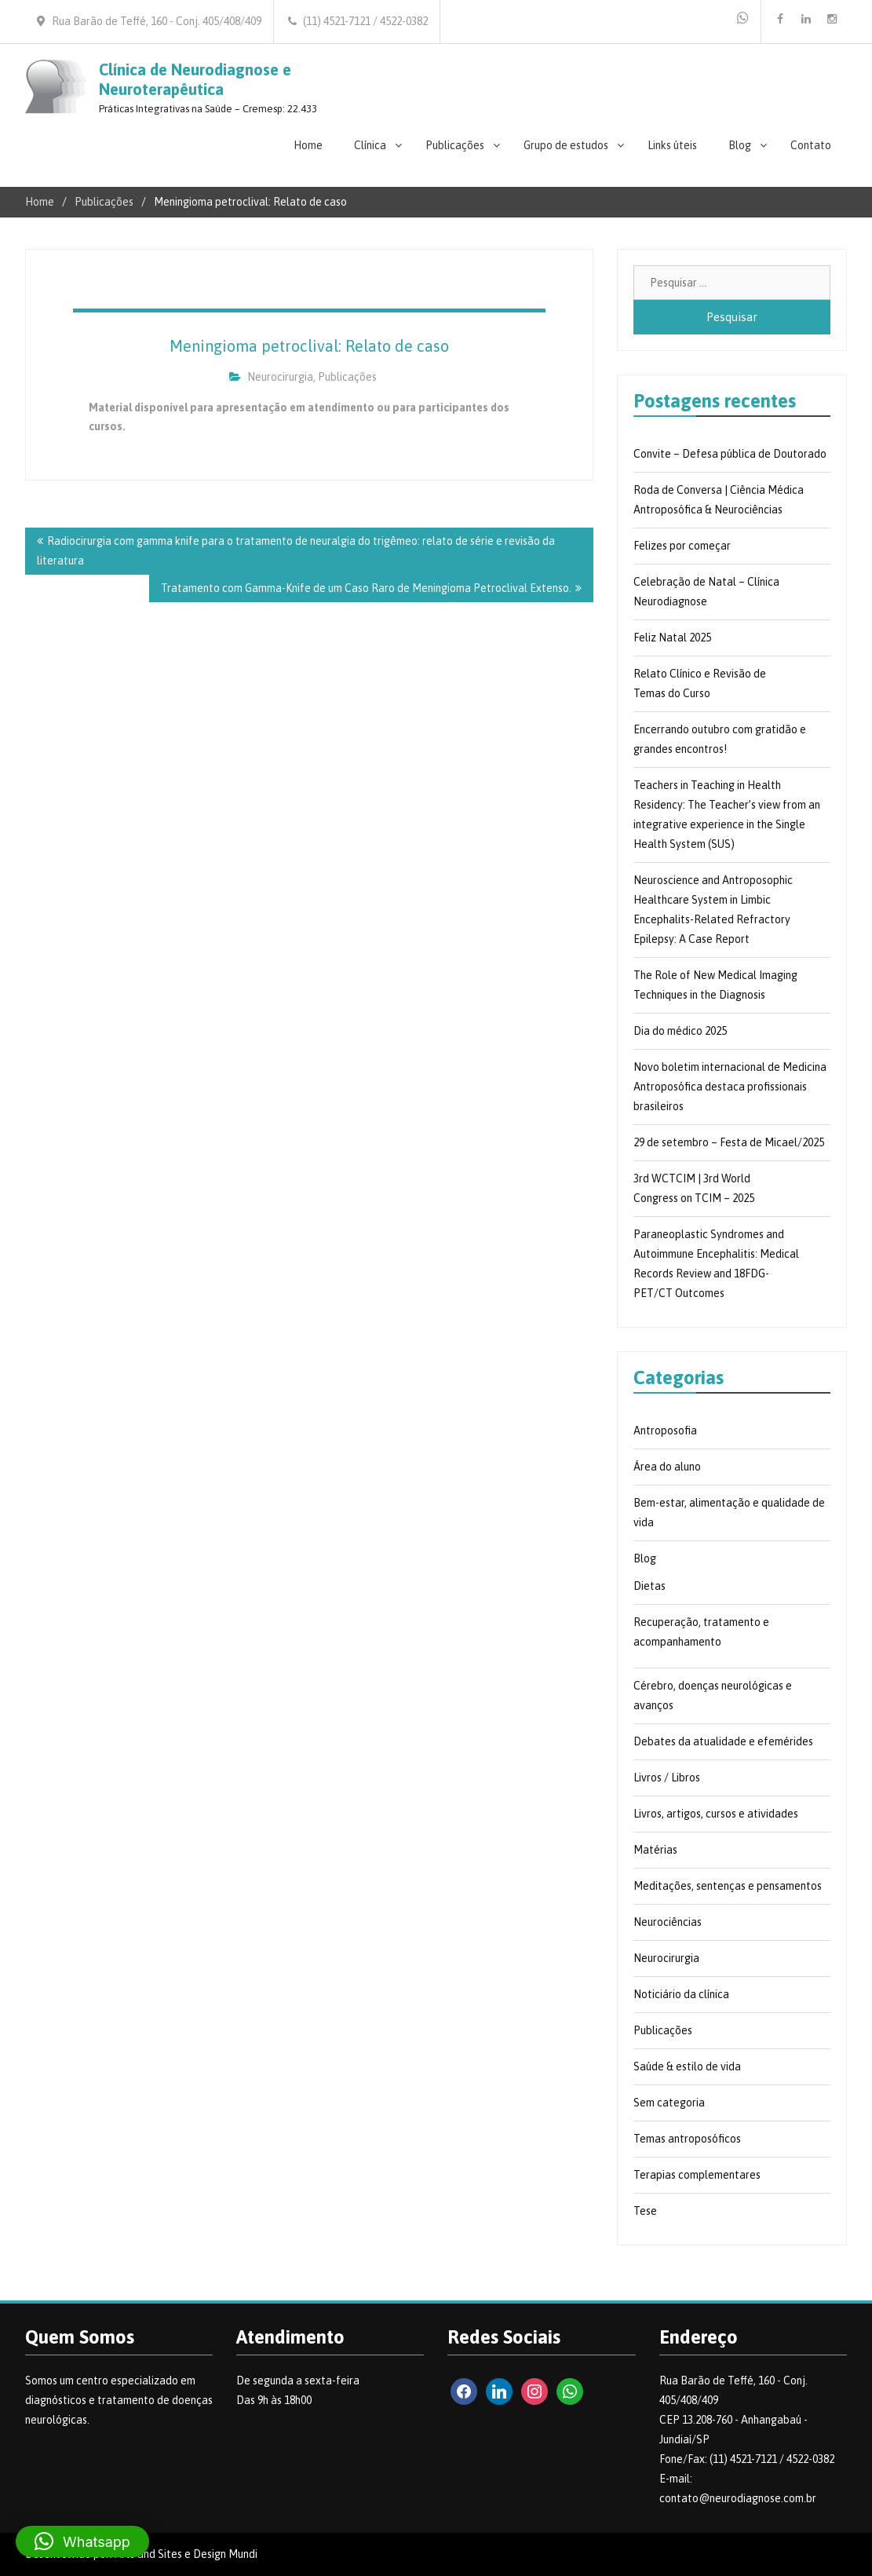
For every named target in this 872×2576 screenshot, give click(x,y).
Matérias (655, 1849)
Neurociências (667, 1922)
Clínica (370, 145)
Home (308, 145)
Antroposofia (665, 1430)
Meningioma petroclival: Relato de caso (309, 346)
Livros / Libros (666, 1777)
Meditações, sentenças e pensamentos (727, 1886)
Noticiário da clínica (681, 1994)
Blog (739, 145)
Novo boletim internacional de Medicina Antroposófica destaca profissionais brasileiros (729, 1087)
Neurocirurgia (280, 377)
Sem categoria (669, 2102)
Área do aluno (667, 1466)
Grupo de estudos (566, 145)
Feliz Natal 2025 (672, 637)
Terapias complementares (697, 2175)
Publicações (454, 145)
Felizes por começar (682, 545)
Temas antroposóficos (687, 2138)
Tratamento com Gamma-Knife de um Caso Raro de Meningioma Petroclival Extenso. (366, 588)
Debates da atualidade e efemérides (723, 1741)
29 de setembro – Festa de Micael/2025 (728, 1142)
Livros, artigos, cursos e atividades (715, 1813)
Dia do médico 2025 (680, 1031)
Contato (810, 145)
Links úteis (672, 145)
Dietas (649, 1586)
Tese (645, 2211)
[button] (82, 2541)
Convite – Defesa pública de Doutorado (729, 454)
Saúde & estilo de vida (687, 2066)
